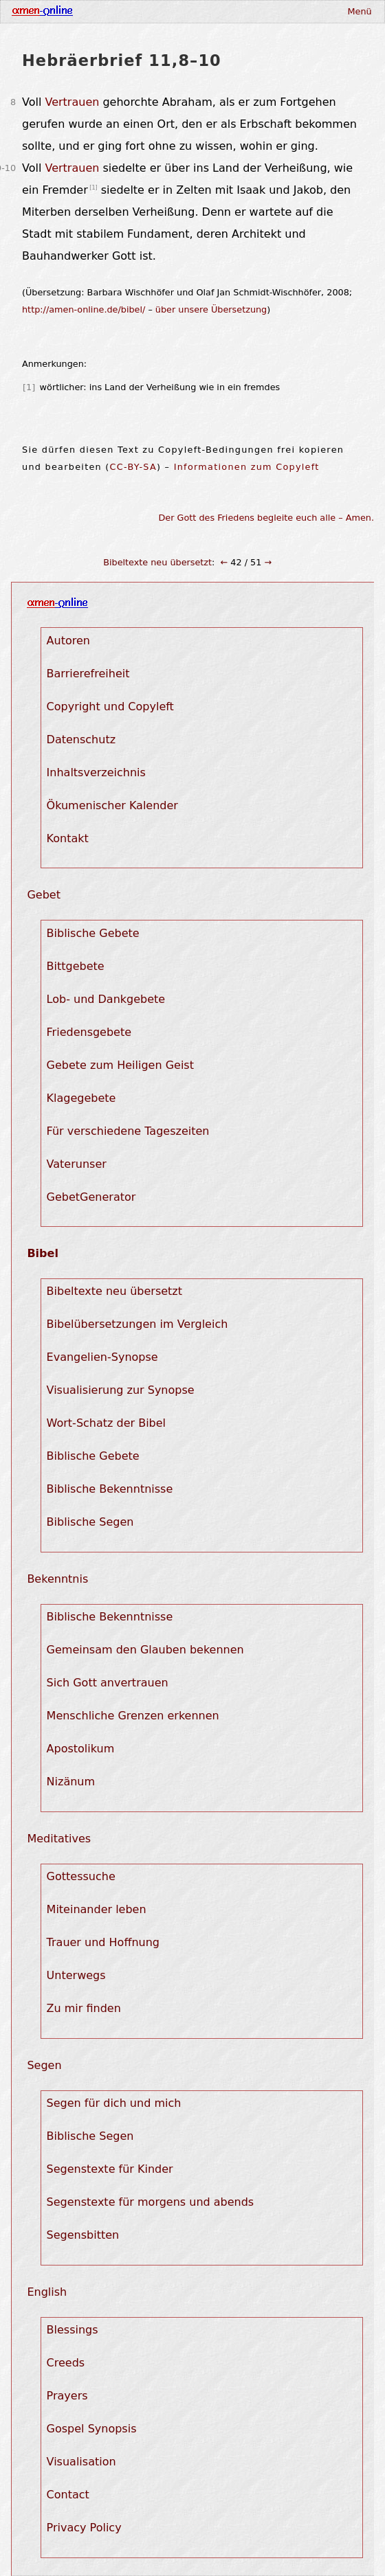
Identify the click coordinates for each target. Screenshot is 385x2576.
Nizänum (71, 1781)
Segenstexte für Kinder (110, 2169)
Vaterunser (77, 1164)
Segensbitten (83, 2234)
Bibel (42, 1253)
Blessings (72, 2329)
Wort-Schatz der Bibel (106, 1423)
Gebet (43, 894)
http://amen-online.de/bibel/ (83, 309)
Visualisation (81, 2461)
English (47, 2291)
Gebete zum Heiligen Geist (120, 1065)
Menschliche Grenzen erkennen (133, 1715)
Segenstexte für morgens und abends (150, 2201)
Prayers (67, 2395)
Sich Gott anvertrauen (107, 1682)
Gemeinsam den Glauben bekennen (145, 1649)
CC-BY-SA (133, 467)
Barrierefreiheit (88, 673)
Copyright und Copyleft (110, 706)
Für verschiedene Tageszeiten (128, 1131)
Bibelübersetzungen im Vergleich (137, 1324)
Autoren (68, 640)
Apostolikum (81, 1748)
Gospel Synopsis (92, 2428)
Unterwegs (76, 1975)
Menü (359, 11)
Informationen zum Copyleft (247, 467)
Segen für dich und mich (114, 2103)
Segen (44, 2065)
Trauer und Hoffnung (103, 1942)
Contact (68, 2494)
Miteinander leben (96, 1909)
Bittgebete (75, 966)
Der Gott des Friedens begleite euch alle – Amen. (267, 517)
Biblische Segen (90, 1521)
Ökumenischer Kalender (112, 805)
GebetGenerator (91, 1197)
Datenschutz (81, 739)
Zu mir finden (84, 2008)
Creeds (66, 2362)
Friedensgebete (89, 1032)
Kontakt (68, 838)
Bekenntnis (57, 1578)
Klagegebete (81, 1098)
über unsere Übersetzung (211, 309)
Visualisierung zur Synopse (121, 1390)
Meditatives (59, 1838)
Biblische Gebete (93, 933)
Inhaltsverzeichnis (96, 772)
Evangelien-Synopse (102, 1357)
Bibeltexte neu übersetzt (157, 562)
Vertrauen (72, 102)
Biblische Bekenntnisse (110, 1488)
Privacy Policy (84, 2527)
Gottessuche (81, 1876)
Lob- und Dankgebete (106, 999)
